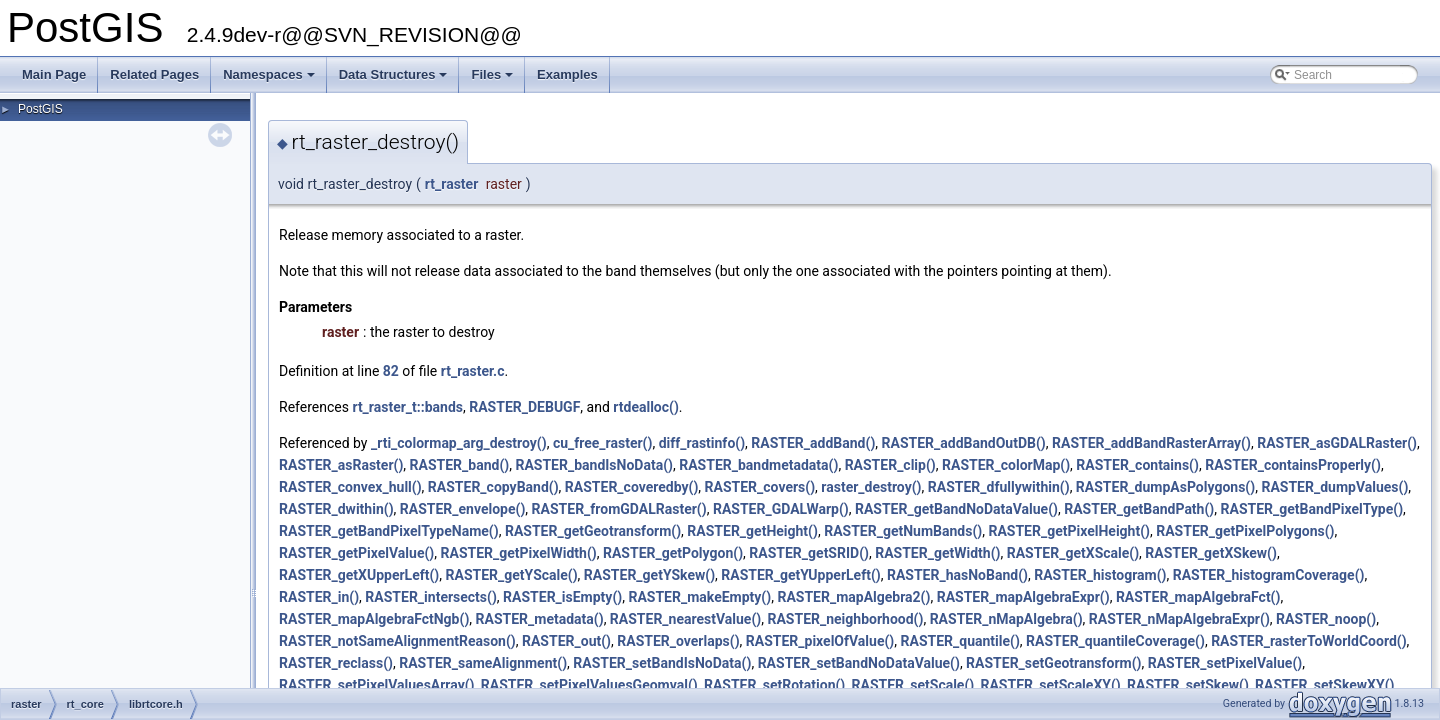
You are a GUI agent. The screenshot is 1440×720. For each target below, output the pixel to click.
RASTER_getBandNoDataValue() (956, 509)
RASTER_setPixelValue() (1225, 663)
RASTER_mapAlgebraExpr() (1023, 597)
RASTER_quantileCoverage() (1115, 641)
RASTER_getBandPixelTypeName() (389, 531)
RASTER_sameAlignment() (483, 663)
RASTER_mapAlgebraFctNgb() (374, 619)
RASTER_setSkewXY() (1324, 685)
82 (391, 371)
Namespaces (270, 80)
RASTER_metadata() (540, 619)
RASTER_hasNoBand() (957, 575)
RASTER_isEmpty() (562, 597)
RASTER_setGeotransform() (1053, 663)
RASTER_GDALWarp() (781, 509)
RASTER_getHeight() (752, 531)
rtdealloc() (646, 407)
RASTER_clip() (890, 465)
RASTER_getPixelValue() (356, 553)
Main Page (54, 74)
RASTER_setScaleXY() (1050, 685)
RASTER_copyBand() (493, 487)
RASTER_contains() (1137, 465)
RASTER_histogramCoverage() (1269, 575)
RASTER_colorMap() (1006, 465)
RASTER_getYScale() (512, 575)
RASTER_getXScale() (1073, 553)
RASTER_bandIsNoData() (594, 465)
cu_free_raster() (603, 443)
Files (493, 80)
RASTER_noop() (1326, 619)
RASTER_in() (319, 597)
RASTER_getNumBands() (903, 531)
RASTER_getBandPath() (1139, 509)
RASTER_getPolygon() (673, 553)
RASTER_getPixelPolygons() (1245, 531)
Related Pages (154, 74)
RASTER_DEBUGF (524, 407)
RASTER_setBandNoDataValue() (859, 663)
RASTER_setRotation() (774, 685)
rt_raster (451, 184)
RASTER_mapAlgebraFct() (1198, 597)
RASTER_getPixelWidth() (519, 553)
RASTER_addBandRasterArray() (1151, 443)
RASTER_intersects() (431, 597)
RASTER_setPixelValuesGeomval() (589, 685)
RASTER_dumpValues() (1334, 487)
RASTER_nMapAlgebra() (1006, 619)
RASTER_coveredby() (632, 487)
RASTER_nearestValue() (685, 619)
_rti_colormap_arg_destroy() (459, 443)
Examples (567, 74)
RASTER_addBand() (813, 443)
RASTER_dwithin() (336, 509)
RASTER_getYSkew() (649, 575)
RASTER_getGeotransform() (593, 531)
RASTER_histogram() (1100, 575)
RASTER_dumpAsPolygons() (1165, 487)
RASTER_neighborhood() (845, 619)
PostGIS (40, 109)
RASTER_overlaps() (678, 641)
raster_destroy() (871, 487)
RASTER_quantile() (960, 641)
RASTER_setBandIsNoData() (662, 663)
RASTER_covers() (760, 487)
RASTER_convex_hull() (350, 487)
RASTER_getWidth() (937, 553)
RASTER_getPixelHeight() (1069, 531)
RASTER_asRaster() (341, 465)
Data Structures (395, 80)
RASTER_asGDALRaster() (1337, 443)
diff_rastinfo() (702, 443)
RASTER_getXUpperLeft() (359, 575)
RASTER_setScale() (913, 685)
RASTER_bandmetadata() (758, 465)
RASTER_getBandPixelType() (1312, 509)
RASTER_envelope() (463, 509)
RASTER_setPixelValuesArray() (377, 685)
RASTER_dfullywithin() (999, 487)
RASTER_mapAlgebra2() (853, 597)
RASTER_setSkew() (1188, 685)
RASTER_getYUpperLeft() (800, 575)
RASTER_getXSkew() (1211, 553)
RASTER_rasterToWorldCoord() (1308, 641)
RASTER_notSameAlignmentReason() (397, 641)
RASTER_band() (460, 465)
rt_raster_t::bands (407, 407)
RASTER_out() (566, 641)
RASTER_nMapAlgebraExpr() (1179, 619)
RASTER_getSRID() (809, 553)
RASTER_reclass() (336, 663)
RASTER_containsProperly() (1293, 465)
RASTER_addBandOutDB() (964, 443)
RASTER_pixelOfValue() (820, 641)
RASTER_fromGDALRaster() (619, 509)
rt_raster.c (473, 371)
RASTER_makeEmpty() (699, 597)
